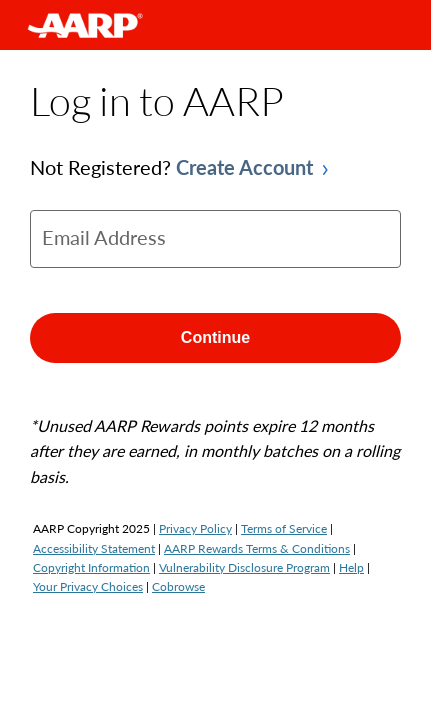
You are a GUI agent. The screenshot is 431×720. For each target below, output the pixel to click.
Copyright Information (91, 567)
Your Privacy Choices (88, 586)
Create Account (244, 167)
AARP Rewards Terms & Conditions (257, 548)
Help (351, 567)
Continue (215, 337)
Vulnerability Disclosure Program (244, 567)
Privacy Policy (195, 528)
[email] (215, 239)
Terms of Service (284, 528)
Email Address (104, 237)
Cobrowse (178, 586)
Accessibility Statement (94, 548)
